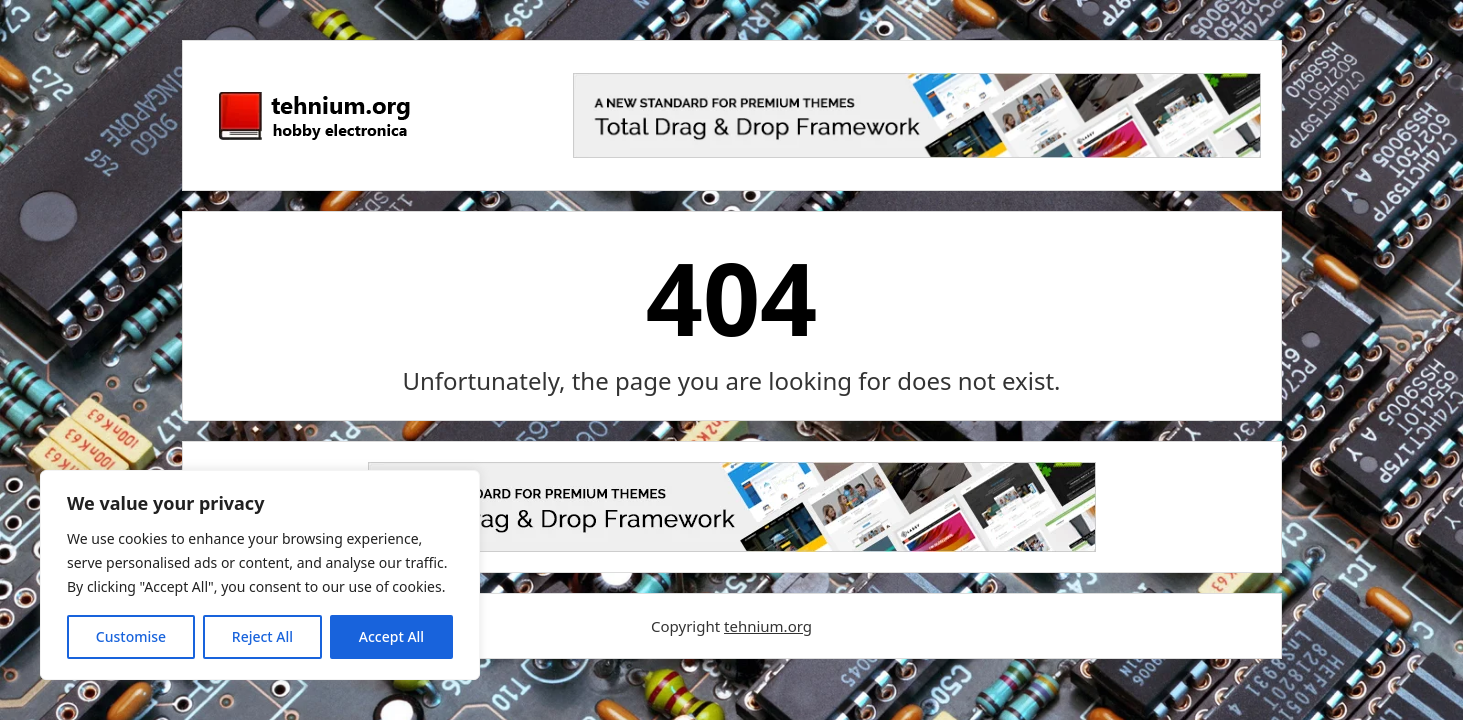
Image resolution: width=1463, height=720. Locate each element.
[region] (260, 575)
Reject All (262, 636)
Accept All (391, 636)
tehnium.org (768, 626)
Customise (131, 636)
